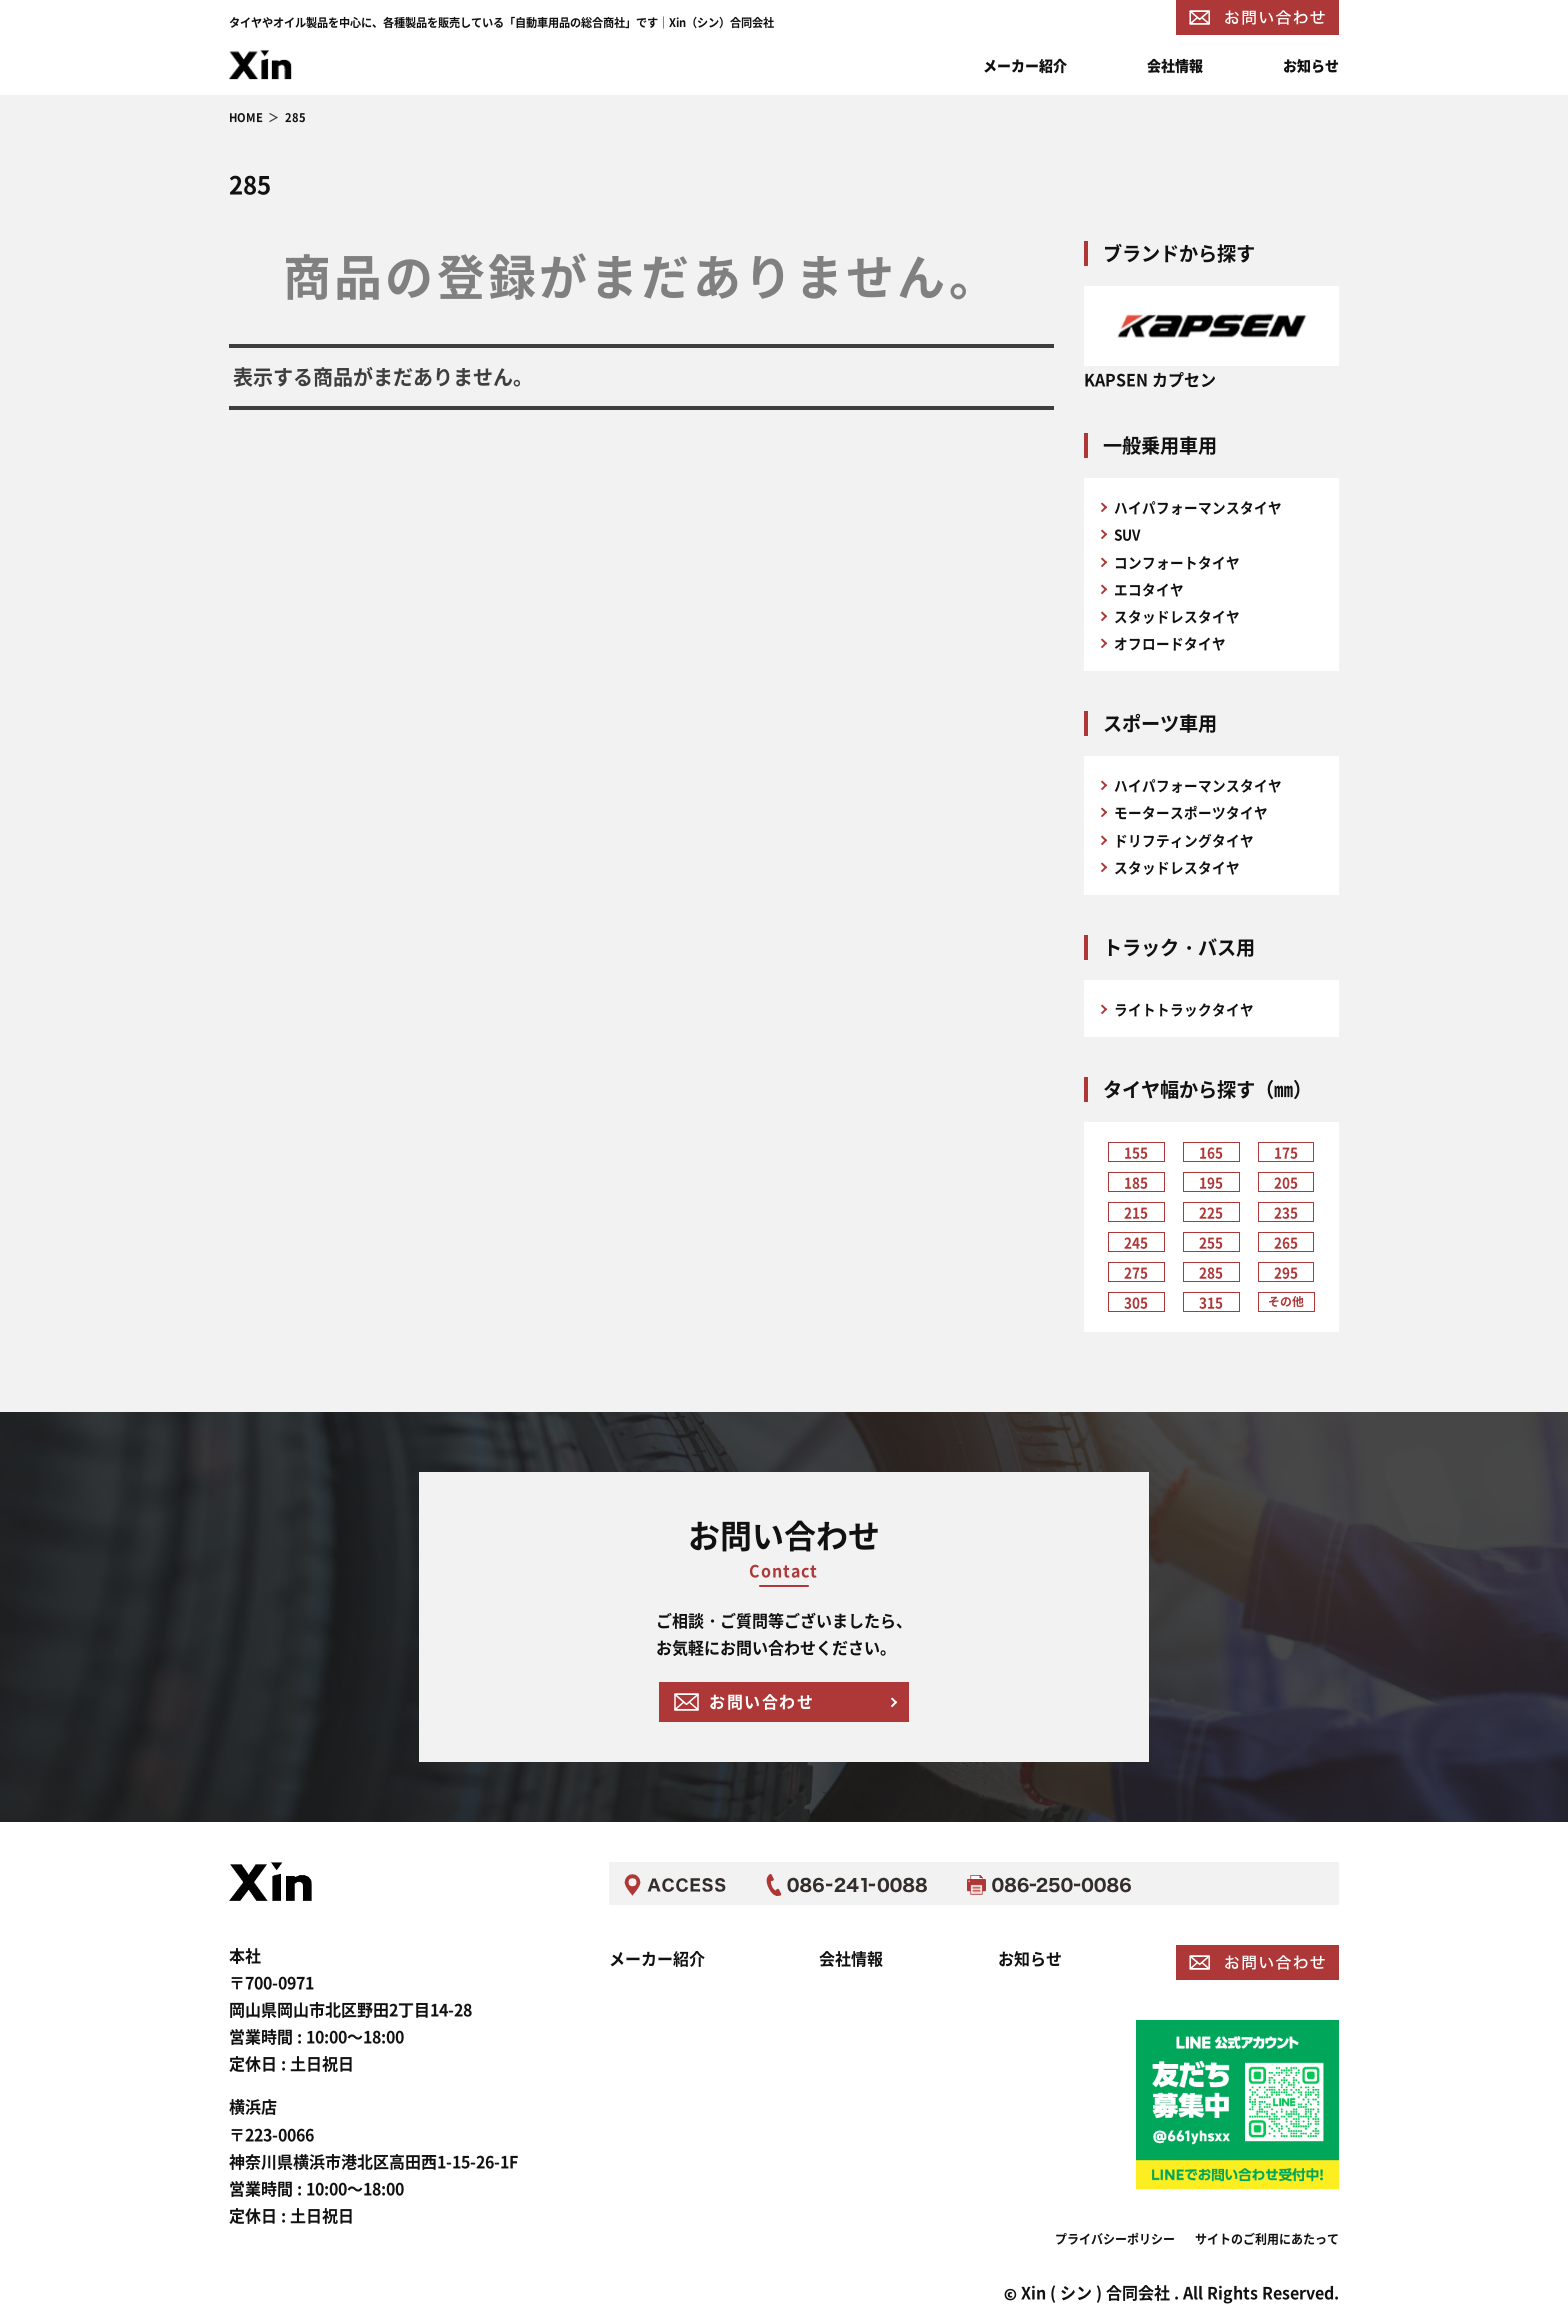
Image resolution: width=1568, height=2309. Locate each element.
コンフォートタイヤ (1177, 562)
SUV (1127, 534)
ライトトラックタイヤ (1184, 1009)
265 (1286, 1243)
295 (1286, 1273)
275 (1136, 1273)
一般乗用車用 (1160, 445)
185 (1136, 1183)
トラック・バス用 (1179, 947)
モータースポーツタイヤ (1191, 812)
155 (1136, 1153)
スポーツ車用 (1160, 723)
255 (1211, 1243)
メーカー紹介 (1025, 65)
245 (1136, 1243)
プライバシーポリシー (1115, 2235)
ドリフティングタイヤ (1184, 840)
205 (1286, 1183)
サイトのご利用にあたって (1267, 2235)
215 (1136, 1213)
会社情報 (1175, 65)
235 (1286, 1213)
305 (1136, 1303)
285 (1211, 1273)
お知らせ (1311, 65)
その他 (1286, 1301)
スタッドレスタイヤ (1177, 616)
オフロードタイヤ (1170, 643)
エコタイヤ (1149, 589)
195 (1211, 1183)
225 (1211, 1213)
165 (1211, 1153)
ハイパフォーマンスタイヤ (1198, 507)
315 (1211, 1303)
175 (1286, 1153)
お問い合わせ (762, 1701)
